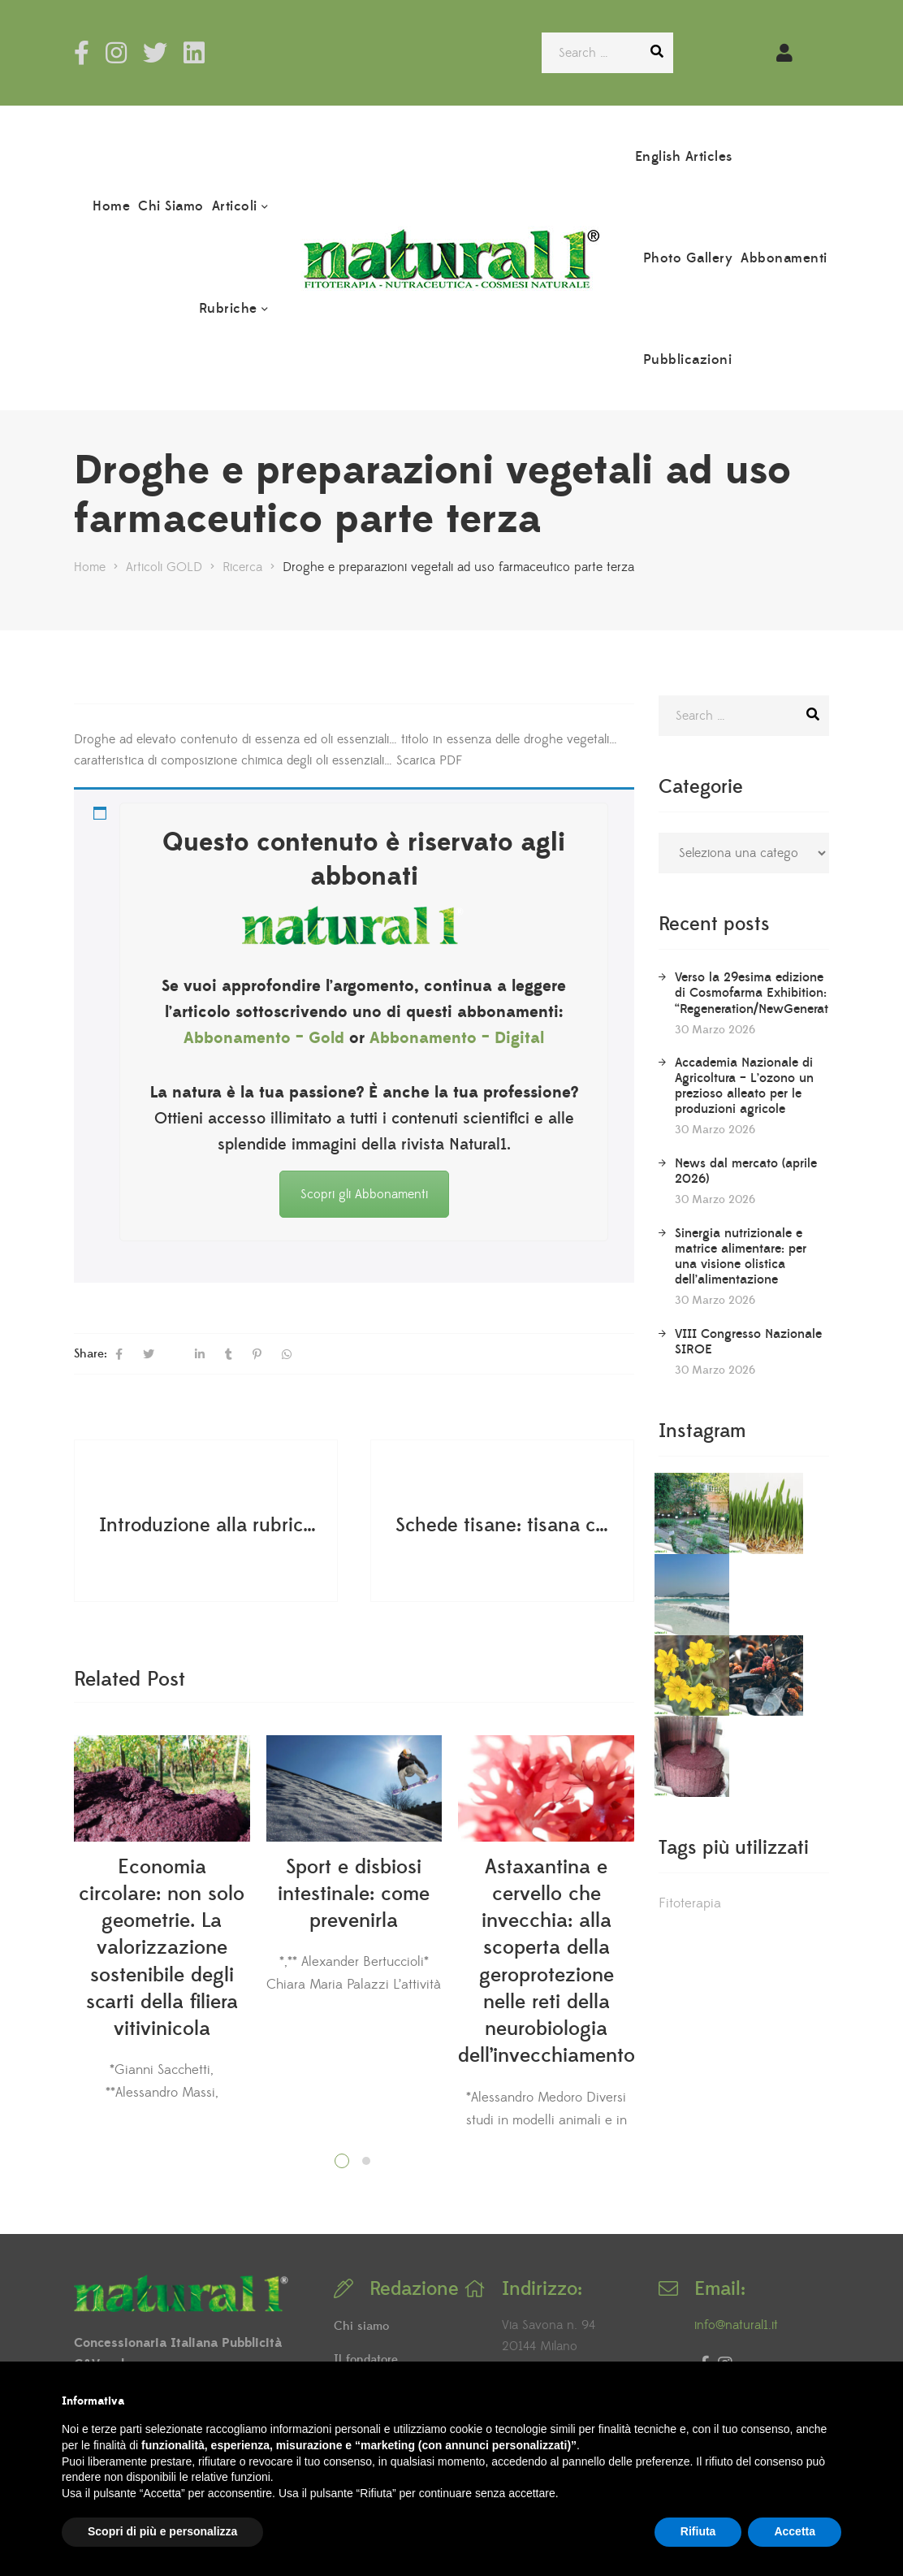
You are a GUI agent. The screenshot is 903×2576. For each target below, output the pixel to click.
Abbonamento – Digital (456, 1038)
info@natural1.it (736, 2325)
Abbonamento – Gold (264, 1038)
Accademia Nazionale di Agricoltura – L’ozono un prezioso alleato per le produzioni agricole (744, 1085)
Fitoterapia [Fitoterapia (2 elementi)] (690, 1712)
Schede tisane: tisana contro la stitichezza (504, 1525)
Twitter (155, 53)
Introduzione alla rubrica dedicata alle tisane (208, 1525)
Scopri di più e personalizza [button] (162, 2531)
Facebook (81, 53)
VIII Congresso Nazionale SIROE (748, 1341)
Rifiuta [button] (698, 2531)
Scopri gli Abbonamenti (364, 1194)
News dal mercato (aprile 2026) (746, 1171)
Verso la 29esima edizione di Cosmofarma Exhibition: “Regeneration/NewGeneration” (763, 992)
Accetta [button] (794, 2531)
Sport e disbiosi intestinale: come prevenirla (354, 1894)
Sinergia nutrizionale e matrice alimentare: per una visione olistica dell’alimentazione (740, 1256)
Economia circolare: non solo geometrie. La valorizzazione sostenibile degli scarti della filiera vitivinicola (161, 1948)
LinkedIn (194, 53)
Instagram (116, 53)
